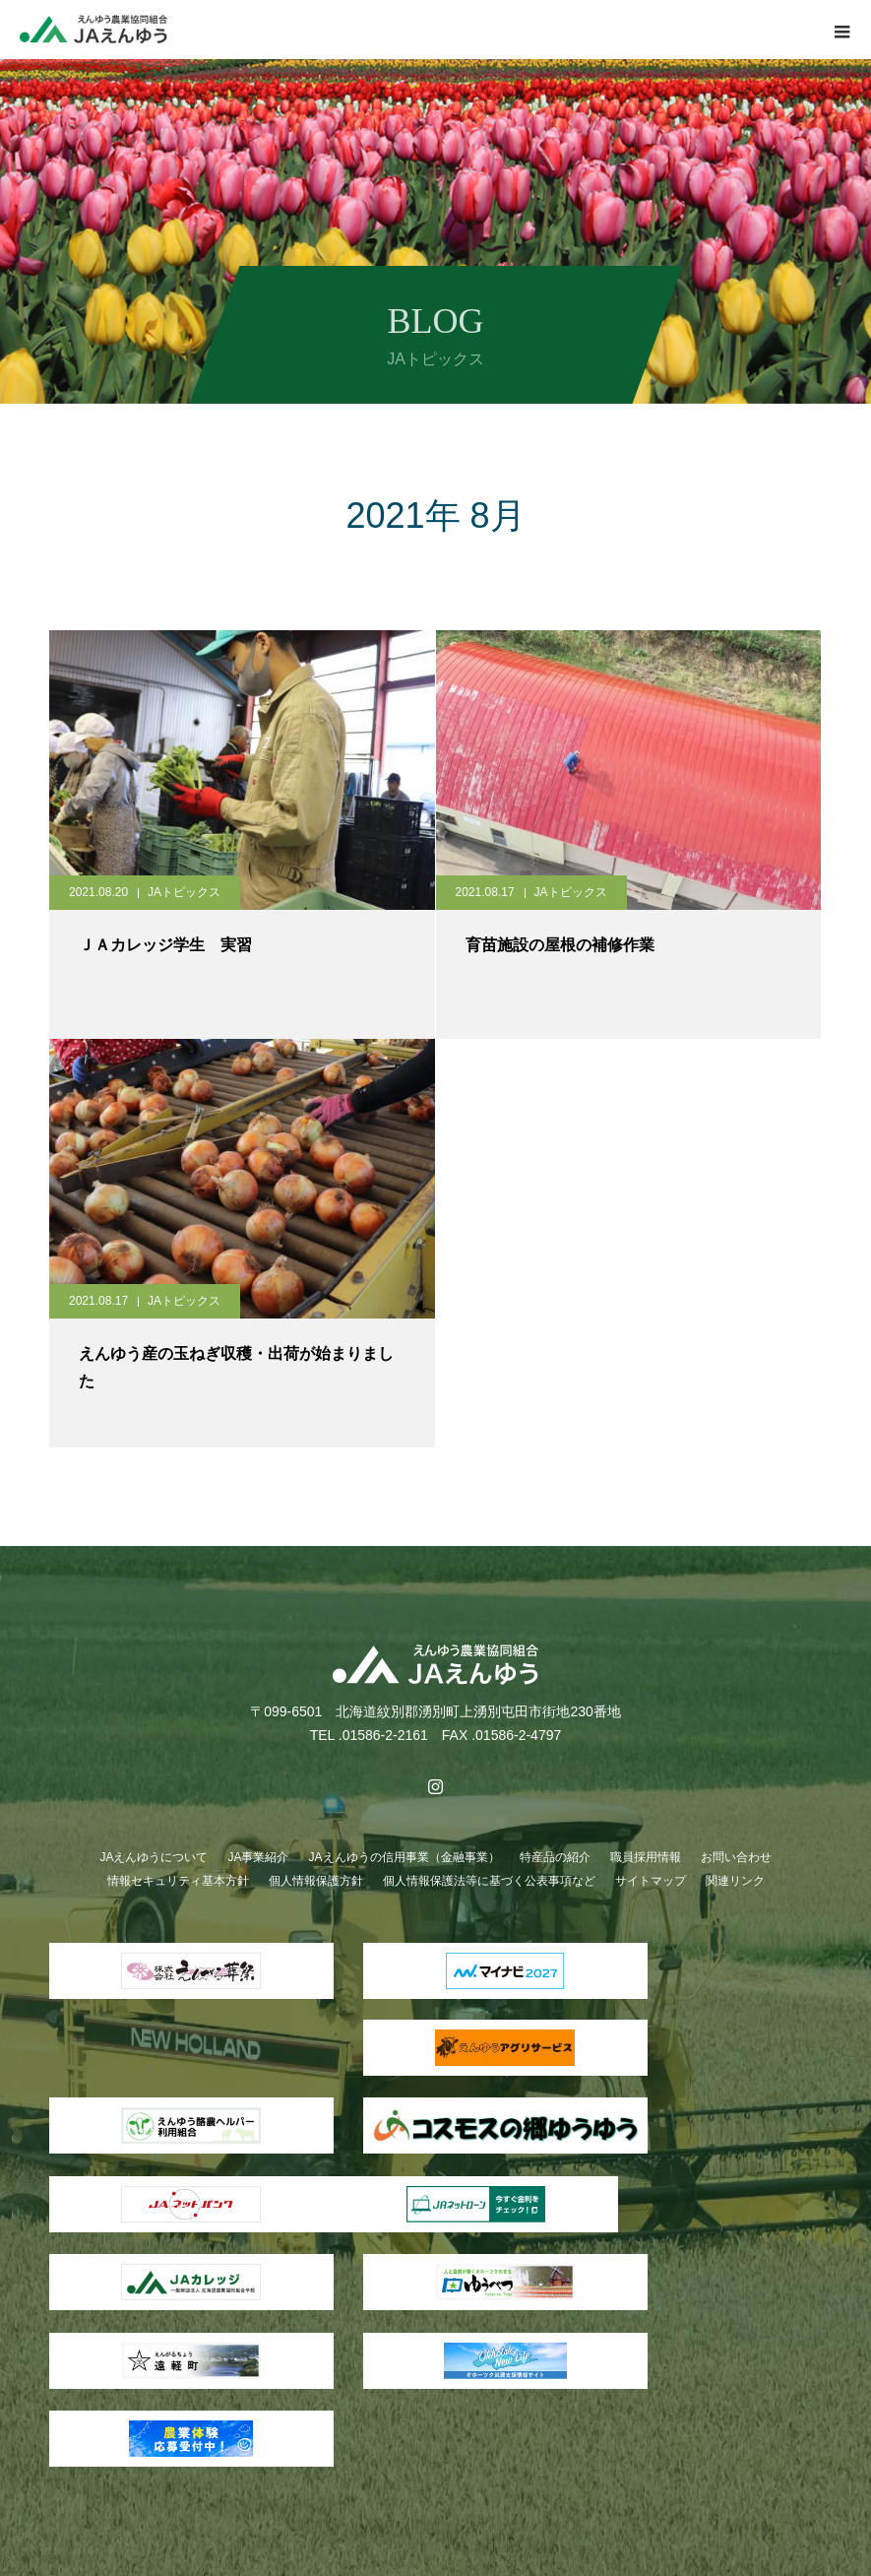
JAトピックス (184, 892)
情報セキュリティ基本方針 (178, 1881)
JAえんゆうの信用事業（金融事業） (404, 1857)
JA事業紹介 (257, 1857)
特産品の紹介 (555, 1857)
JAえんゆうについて (153, 1857)
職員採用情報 (645, 1857)
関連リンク (735, 1881)
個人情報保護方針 (316, 1881)
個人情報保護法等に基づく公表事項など (489, 1881)
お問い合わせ (736, 1857)
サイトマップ (650, 1881)
